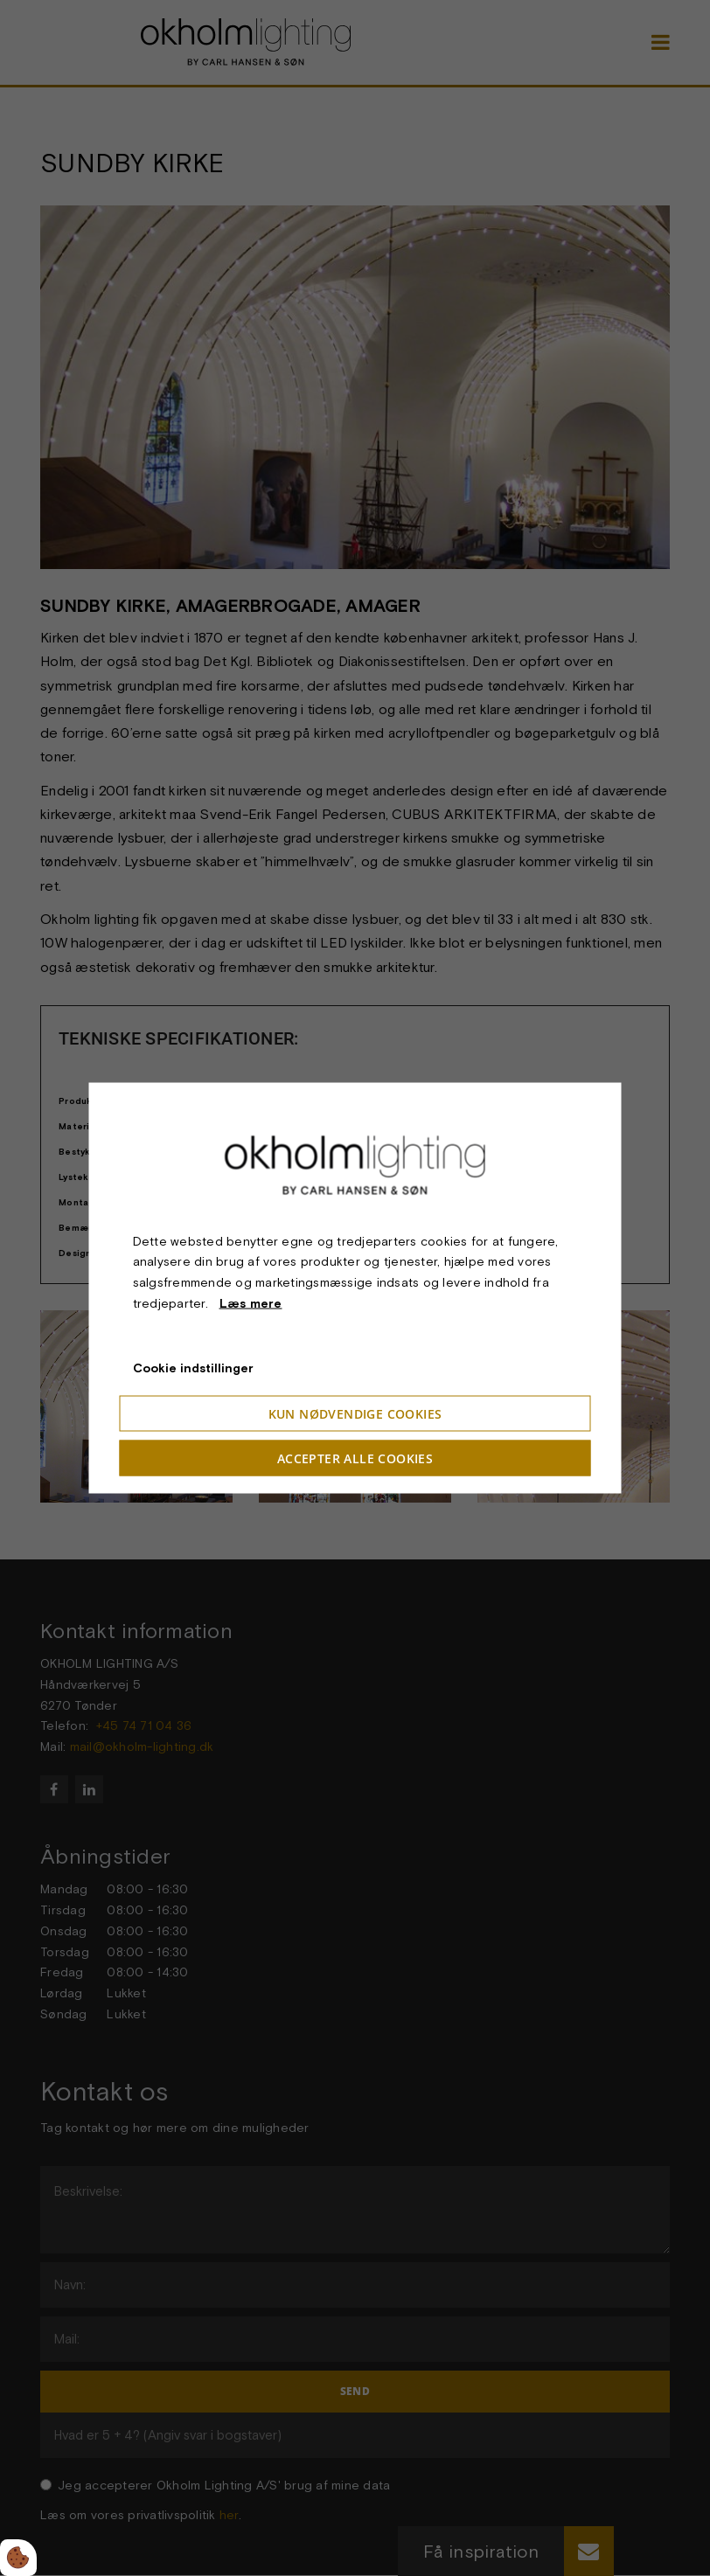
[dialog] (355, 1288)
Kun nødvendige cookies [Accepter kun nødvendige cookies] (355, 1414)
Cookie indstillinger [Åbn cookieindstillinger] (193, 1367)
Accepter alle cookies (355, 1458)
